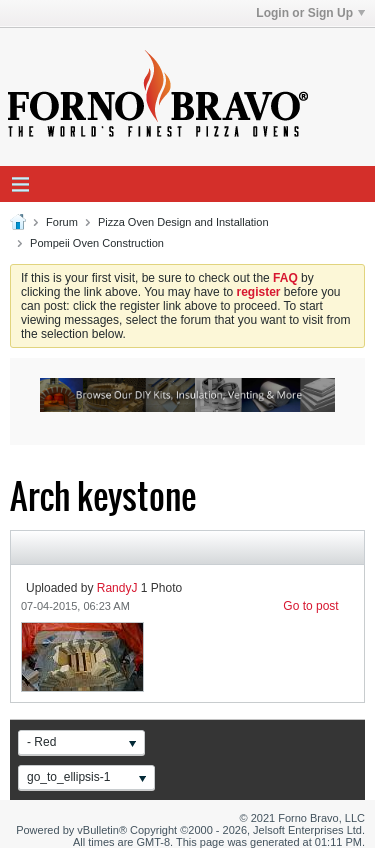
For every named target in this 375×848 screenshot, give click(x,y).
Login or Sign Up (310, 13)
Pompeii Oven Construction (97, 243)
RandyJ (117, 588)
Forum (62, 222)
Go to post (310, 606)
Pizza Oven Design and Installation (183, 222)
